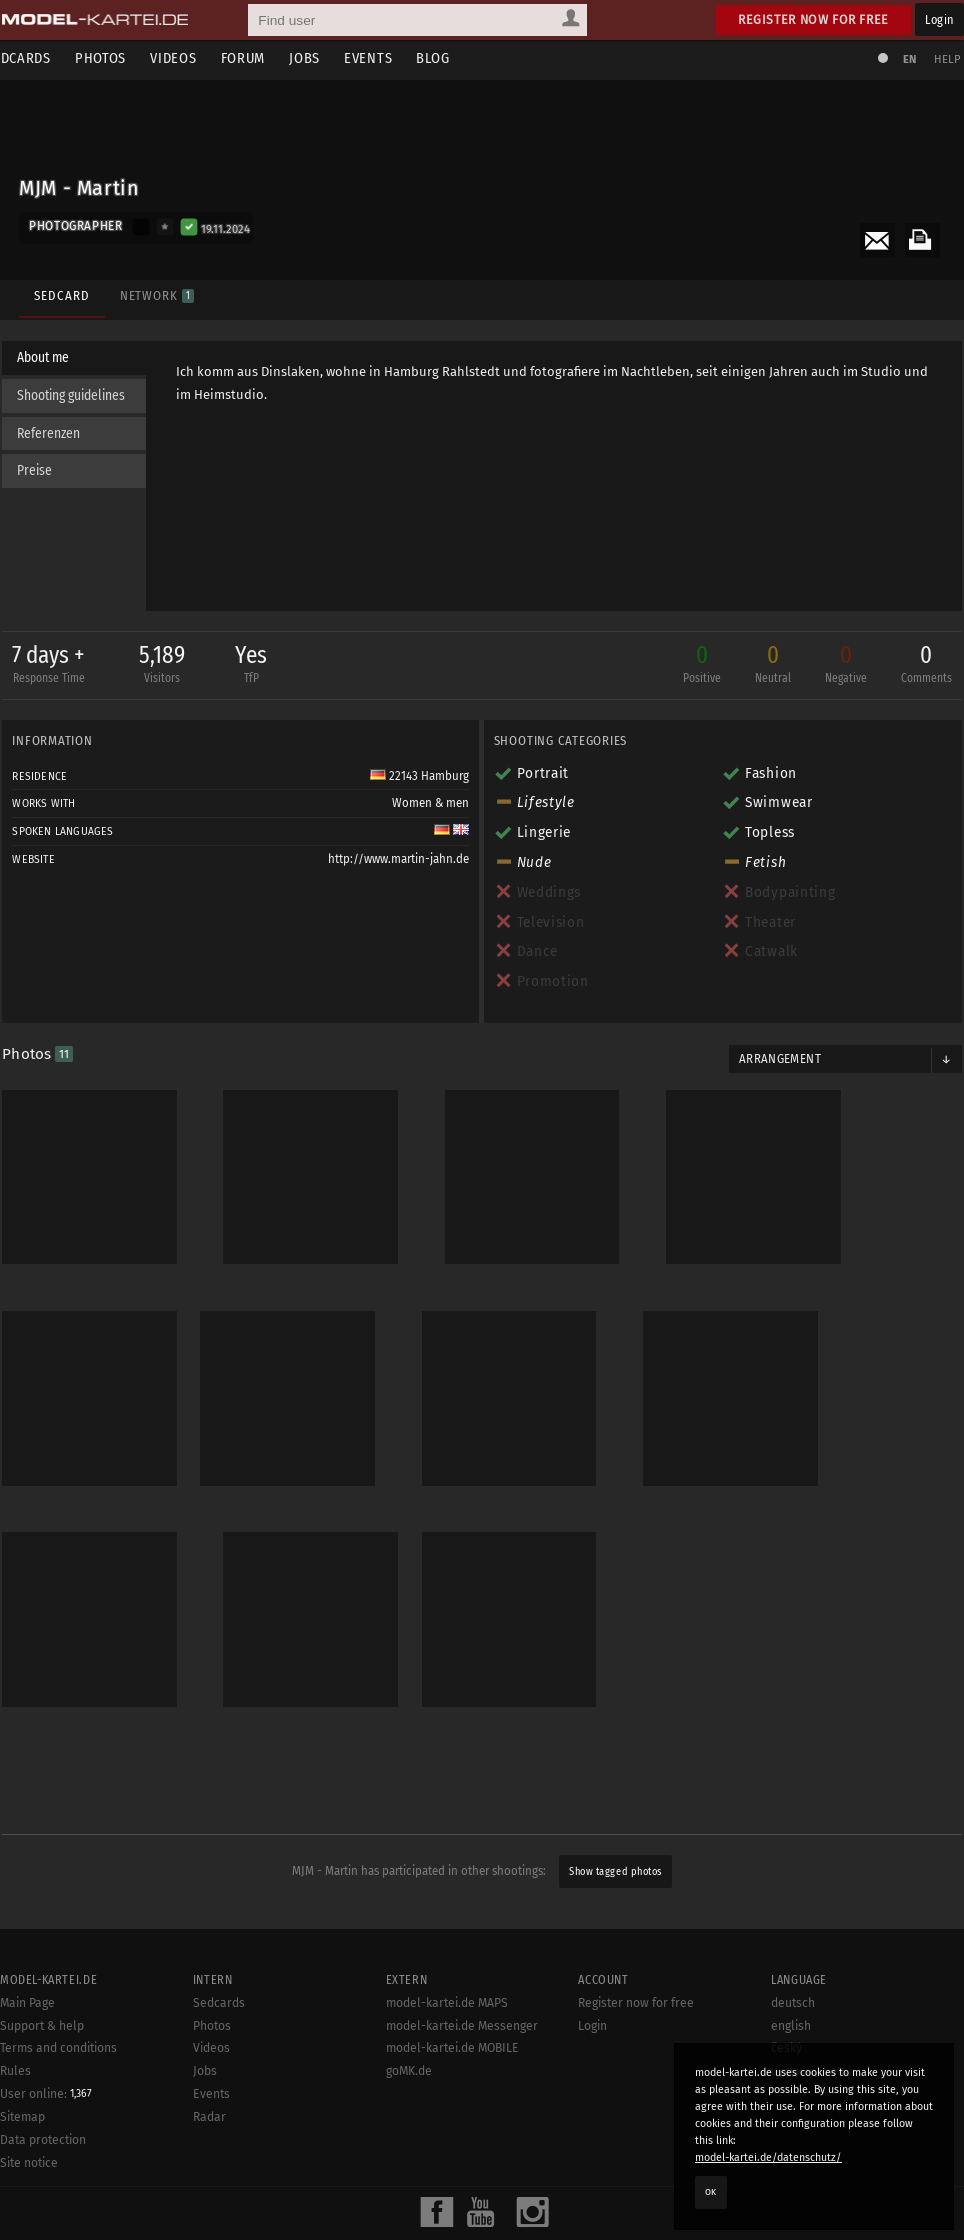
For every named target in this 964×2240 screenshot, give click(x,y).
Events (395, 58)
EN (902, 59)
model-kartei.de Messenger (462, 2210)
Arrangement (776, 1062)
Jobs (331, 58)
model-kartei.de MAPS (447, 2187)
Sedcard (59, 287)
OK (711, 2192)
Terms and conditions (58, 2232)
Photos (127, 58)
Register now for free (813, 19)
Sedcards (45, 58)
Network (154, 287)
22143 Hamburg (419, 779)
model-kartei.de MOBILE (452, 2232)
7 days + (56, 669)
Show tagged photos (615, 1787)
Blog (459, 58)
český (786, 2232)
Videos (200, 58)
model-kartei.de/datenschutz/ (768, 2157)
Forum (269, 58)
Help (940, 59)
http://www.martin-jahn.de (398, 863)
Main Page (27, 2187)
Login (939, 19)
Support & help (42, 2210)
